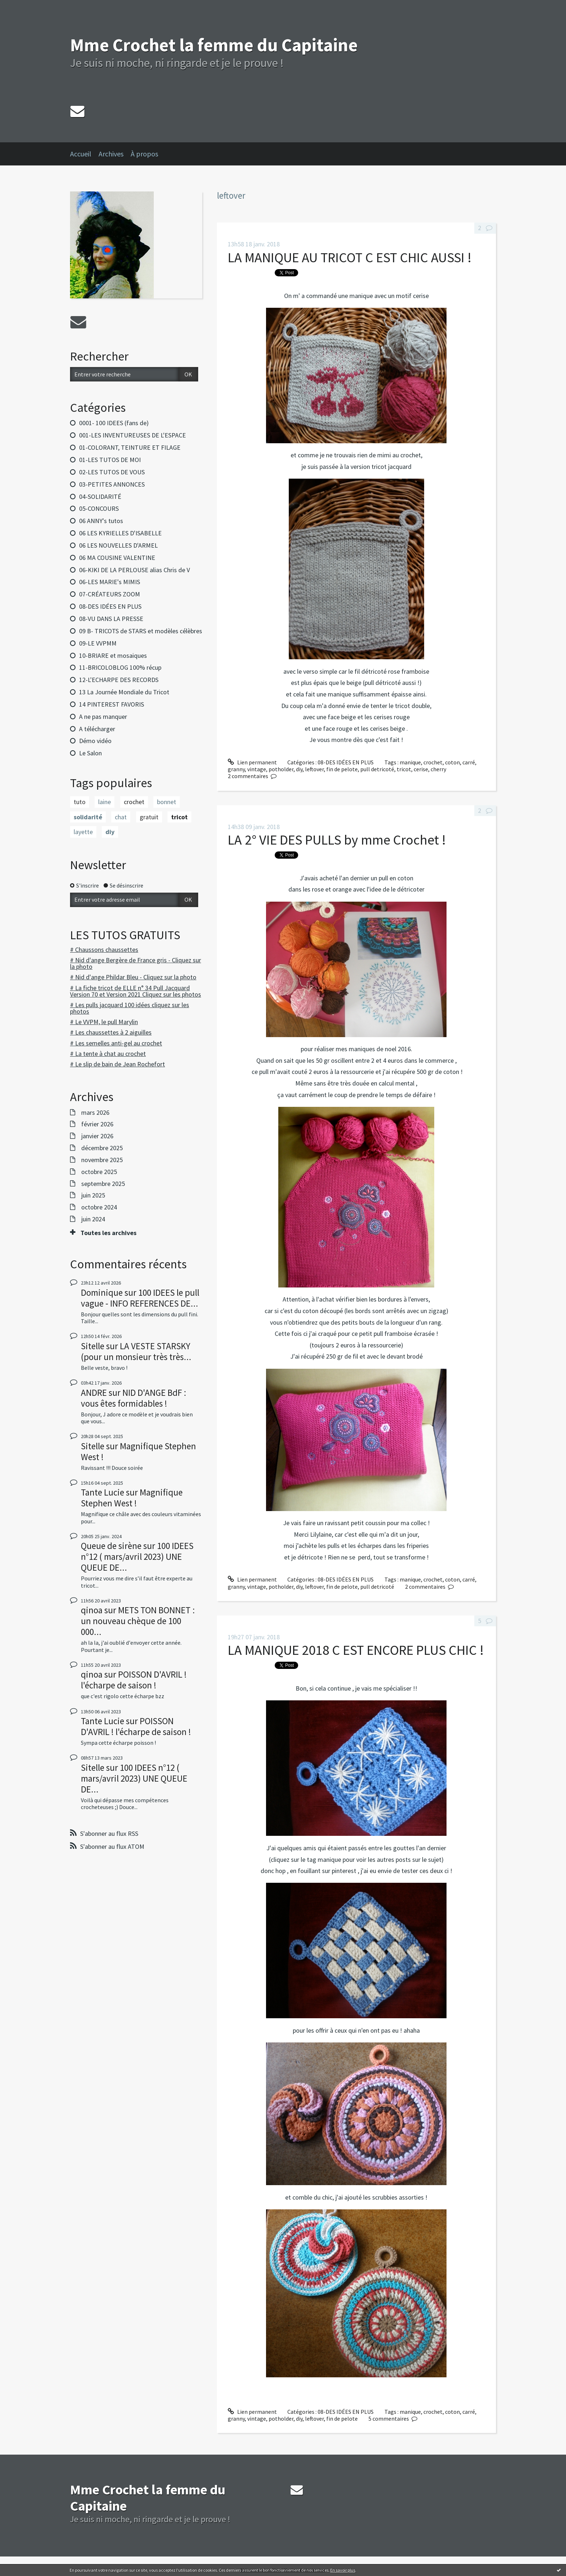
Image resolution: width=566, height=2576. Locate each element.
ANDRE (94, 1392)
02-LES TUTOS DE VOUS (112, 472)
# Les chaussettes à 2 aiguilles (111, 1032)
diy (109, 832)
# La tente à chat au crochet (108, 1053)
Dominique (102, 1292)
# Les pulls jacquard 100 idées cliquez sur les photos (129, 1008)
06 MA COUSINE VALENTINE (117, 557)
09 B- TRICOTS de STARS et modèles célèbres (140, 631)
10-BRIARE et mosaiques (113, 655)
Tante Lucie (102, 1492)
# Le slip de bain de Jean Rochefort (117, 1064)
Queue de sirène (111, 1546)
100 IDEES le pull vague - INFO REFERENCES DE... (140, 1298)
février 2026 (97, 1124)
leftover (314, 769)
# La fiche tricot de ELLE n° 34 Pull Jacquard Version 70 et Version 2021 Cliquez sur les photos (135, 991)
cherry (438, 769)
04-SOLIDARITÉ (100, 496)
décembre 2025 (102, 1148)
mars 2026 (95, 1113)
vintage (256, 769)
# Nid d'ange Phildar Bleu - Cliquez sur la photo (133, 977)
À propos (144, 153)
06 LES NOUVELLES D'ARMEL (118, 545)
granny (236, 769)
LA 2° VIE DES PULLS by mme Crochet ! (337, 839)
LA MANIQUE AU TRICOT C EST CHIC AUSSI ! (349, 257)
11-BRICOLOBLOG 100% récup (120, 667)
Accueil (80, 153)
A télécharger (97, 729)
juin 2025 (93, 1195)
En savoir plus (342, 2570)
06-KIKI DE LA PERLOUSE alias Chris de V (134, 570)
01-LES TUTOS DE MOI (110, 460)
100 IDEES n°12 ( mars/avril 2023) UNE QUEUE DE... (137, 1556)
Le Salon (90, 753)
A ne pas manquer (103, 716)
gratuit (149, 817)
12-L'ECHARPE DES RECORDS (118, 680)
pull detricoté (377, 769)
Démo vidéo (95, 741)
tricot (179, 817)
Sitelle (92, 1346)
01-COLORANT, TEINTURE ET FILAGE (129, 447)
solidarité (88, 817)
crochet (134, 802)
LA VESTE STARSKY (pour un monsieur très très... (136, 1351)
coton (452, 762)
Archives (111, 153)
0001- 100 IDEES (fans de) (114, 423)
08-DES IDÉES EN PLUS (110, 606)
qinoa (92, 1610)
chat (121, 817)
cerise (421, 769)
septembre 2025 (103, 1184)
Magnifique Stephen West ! (138, 1451)
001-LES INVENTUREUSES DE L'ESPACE (132, 435)
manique (410, 762)
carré (468, 762)
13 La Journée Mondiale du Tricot (124, 692)
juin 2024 (93, 1219)
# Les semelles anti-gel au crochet (116, 1043)
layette (83, 832)
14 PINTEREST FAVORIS (111, 704)
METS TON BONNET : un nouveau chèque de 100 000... (138, 1620)
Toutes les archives (108, 1233)
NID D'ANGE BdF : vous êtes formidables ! (133, 1398)
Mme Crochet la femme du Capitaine (214, 45)
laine (104, 802)
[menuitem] (84, 153)
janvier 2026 (97, 1136)
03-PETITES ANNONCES (112, 484)
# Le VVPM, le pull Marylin (104, 1022)
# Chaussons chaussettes (104, 949)
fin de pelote (342, 769)
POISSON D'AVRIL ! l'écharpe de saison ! (134, 1680)
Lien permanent (252, 762)
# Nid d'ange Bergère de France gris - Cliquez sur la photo (135, 963)
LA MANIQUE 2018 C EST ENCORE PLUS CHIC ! (356, 1649)
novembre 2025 (102, 1160)
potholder (281, 769)
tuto (80, 802)
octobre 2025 (99, 1172)
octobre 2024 (99, 1207)
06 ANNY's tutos (101, 521)
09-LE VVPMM (98, 643)
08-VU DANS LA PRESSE (111, 618)
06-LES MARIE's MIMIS (109, 582)
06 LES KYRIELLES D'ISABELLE (120, 533)
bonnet (166, 802)
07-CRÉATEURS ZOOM (109, 594)
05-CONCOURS (99, 508)
